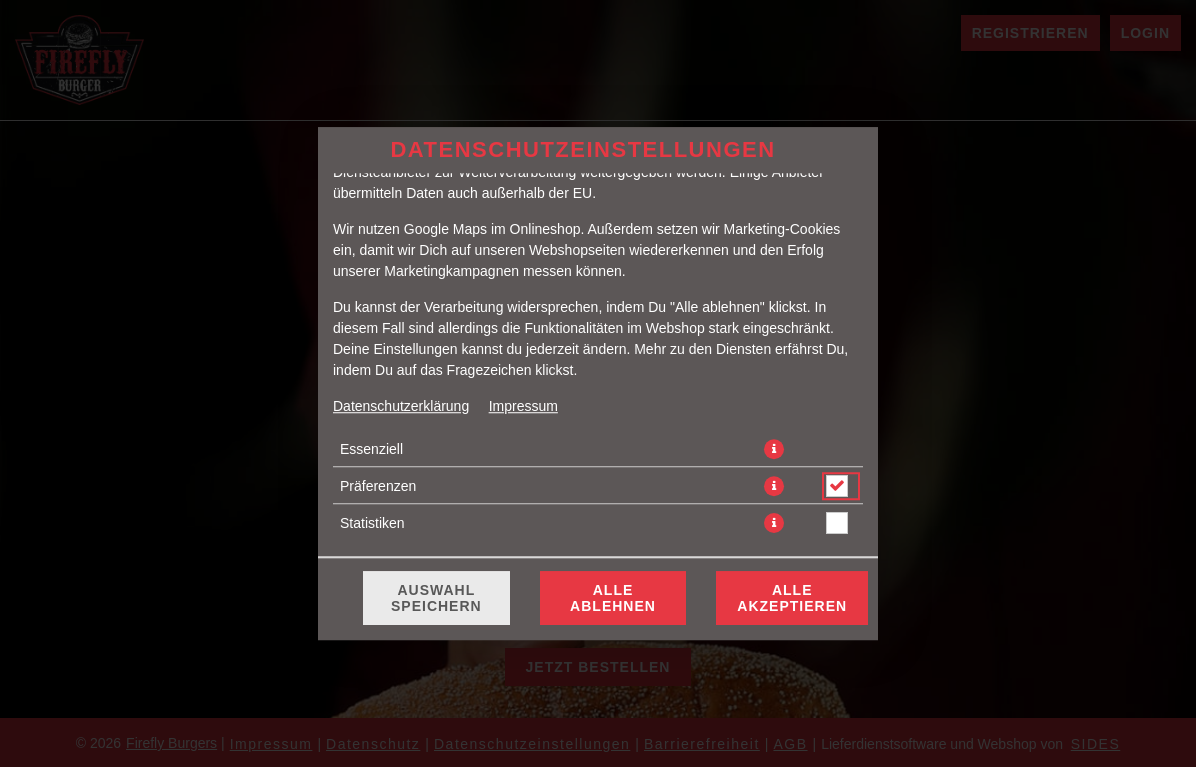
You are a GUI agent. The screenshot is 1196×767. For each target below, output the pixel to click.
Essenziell (371, 449)
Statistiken (372, 523)
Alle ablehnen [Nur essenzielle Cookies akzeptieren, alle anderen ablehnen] (613, 598)
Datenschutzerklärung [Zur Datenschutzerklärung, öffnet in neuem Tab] (401, 406)
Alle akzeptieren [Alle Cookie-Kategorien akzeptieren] (792, 598)
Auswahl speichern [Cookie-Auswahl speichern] (436, 598)
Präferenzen (378, 486)
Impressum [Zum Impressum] (523, 406)
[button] (774, 449)
